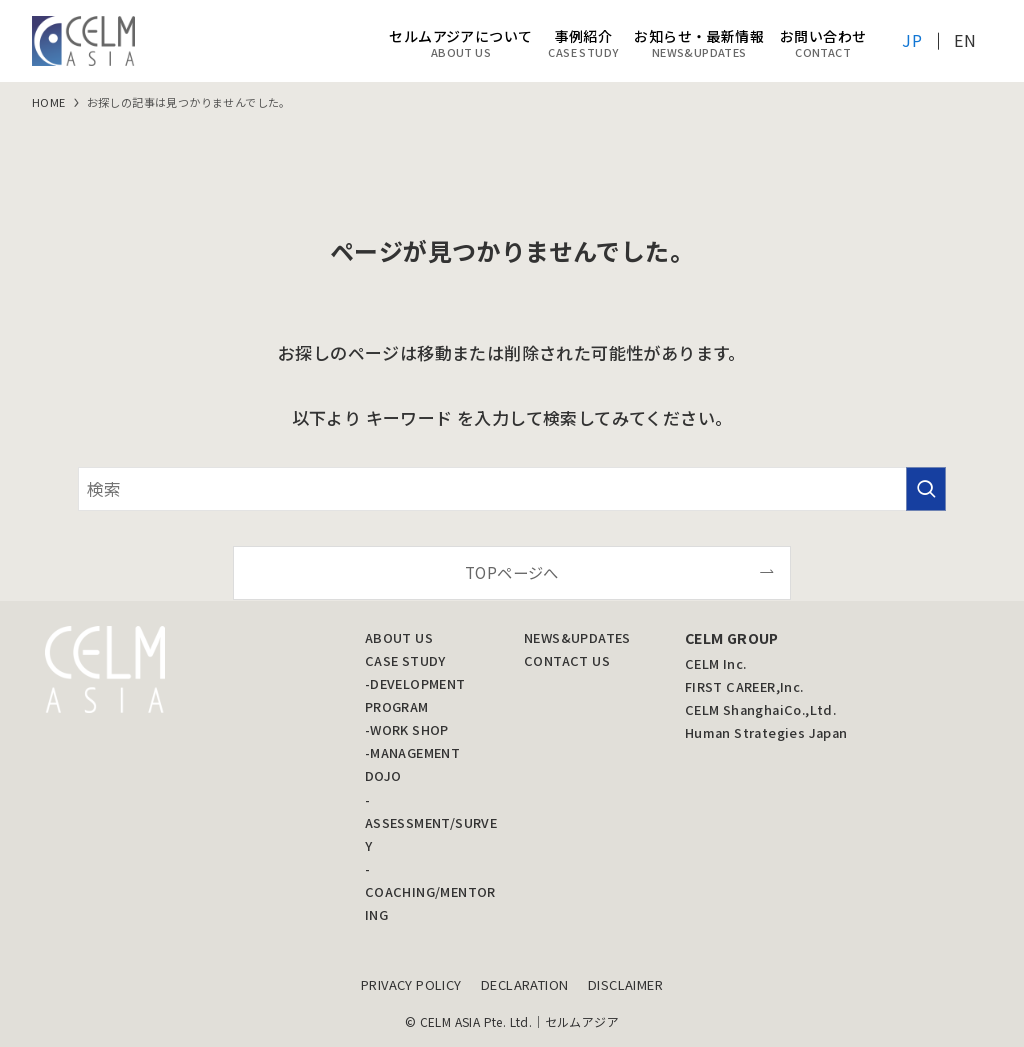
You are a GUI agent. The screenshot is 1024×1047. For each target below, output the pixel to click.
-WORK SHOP (407, 729)
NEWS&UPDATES (577, 637)
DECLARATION (524, 984)
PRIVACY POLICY (411, 984)
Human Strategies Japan (766, 732)
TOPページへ (512, 572)
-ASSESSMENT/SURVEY (431, 822)
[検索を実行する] (926, 489)
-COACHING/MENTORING (430, 891)
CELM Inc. (716, 663)
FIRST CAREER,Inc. (744, 686)
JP (912, 40)
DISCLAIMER (625, 984)
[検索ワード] (512, 489)
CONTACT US (567, 660)
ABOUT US (399, 637)
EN (965, 40)
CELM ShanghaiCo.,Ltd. (760, 709)
